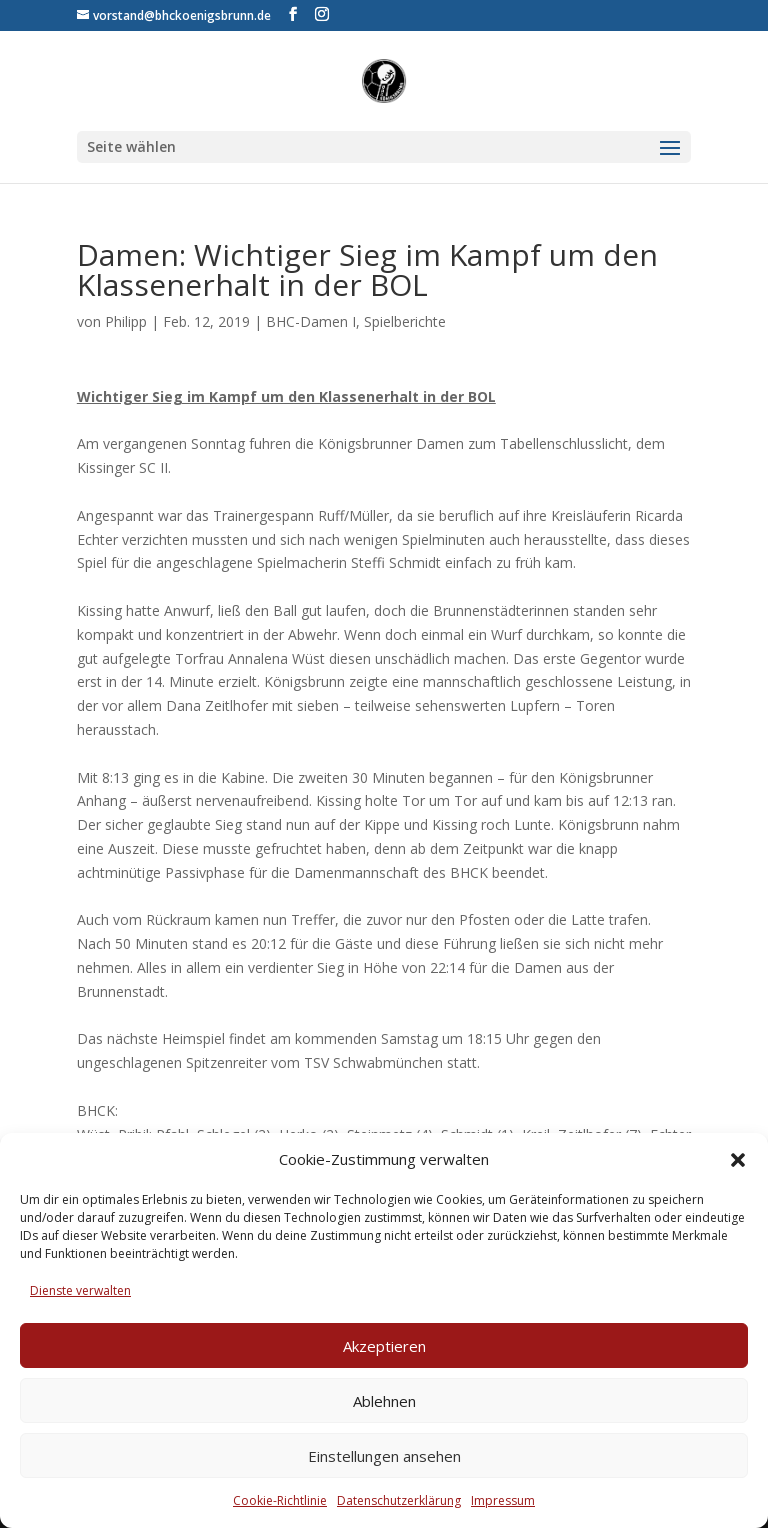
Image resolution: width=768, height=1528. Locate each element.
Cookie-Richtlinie (280, 1500)
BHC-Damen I (311, 321)
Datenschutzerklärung (399, 1500)
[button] (738, 1160)
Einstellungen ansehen (384, 1456)
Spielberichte (405, 321)
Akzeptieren (384, 1346)
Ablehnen (384, 1401)
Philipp (126, 321)
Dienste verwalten (80, 1290)
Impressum (503, 1500)
